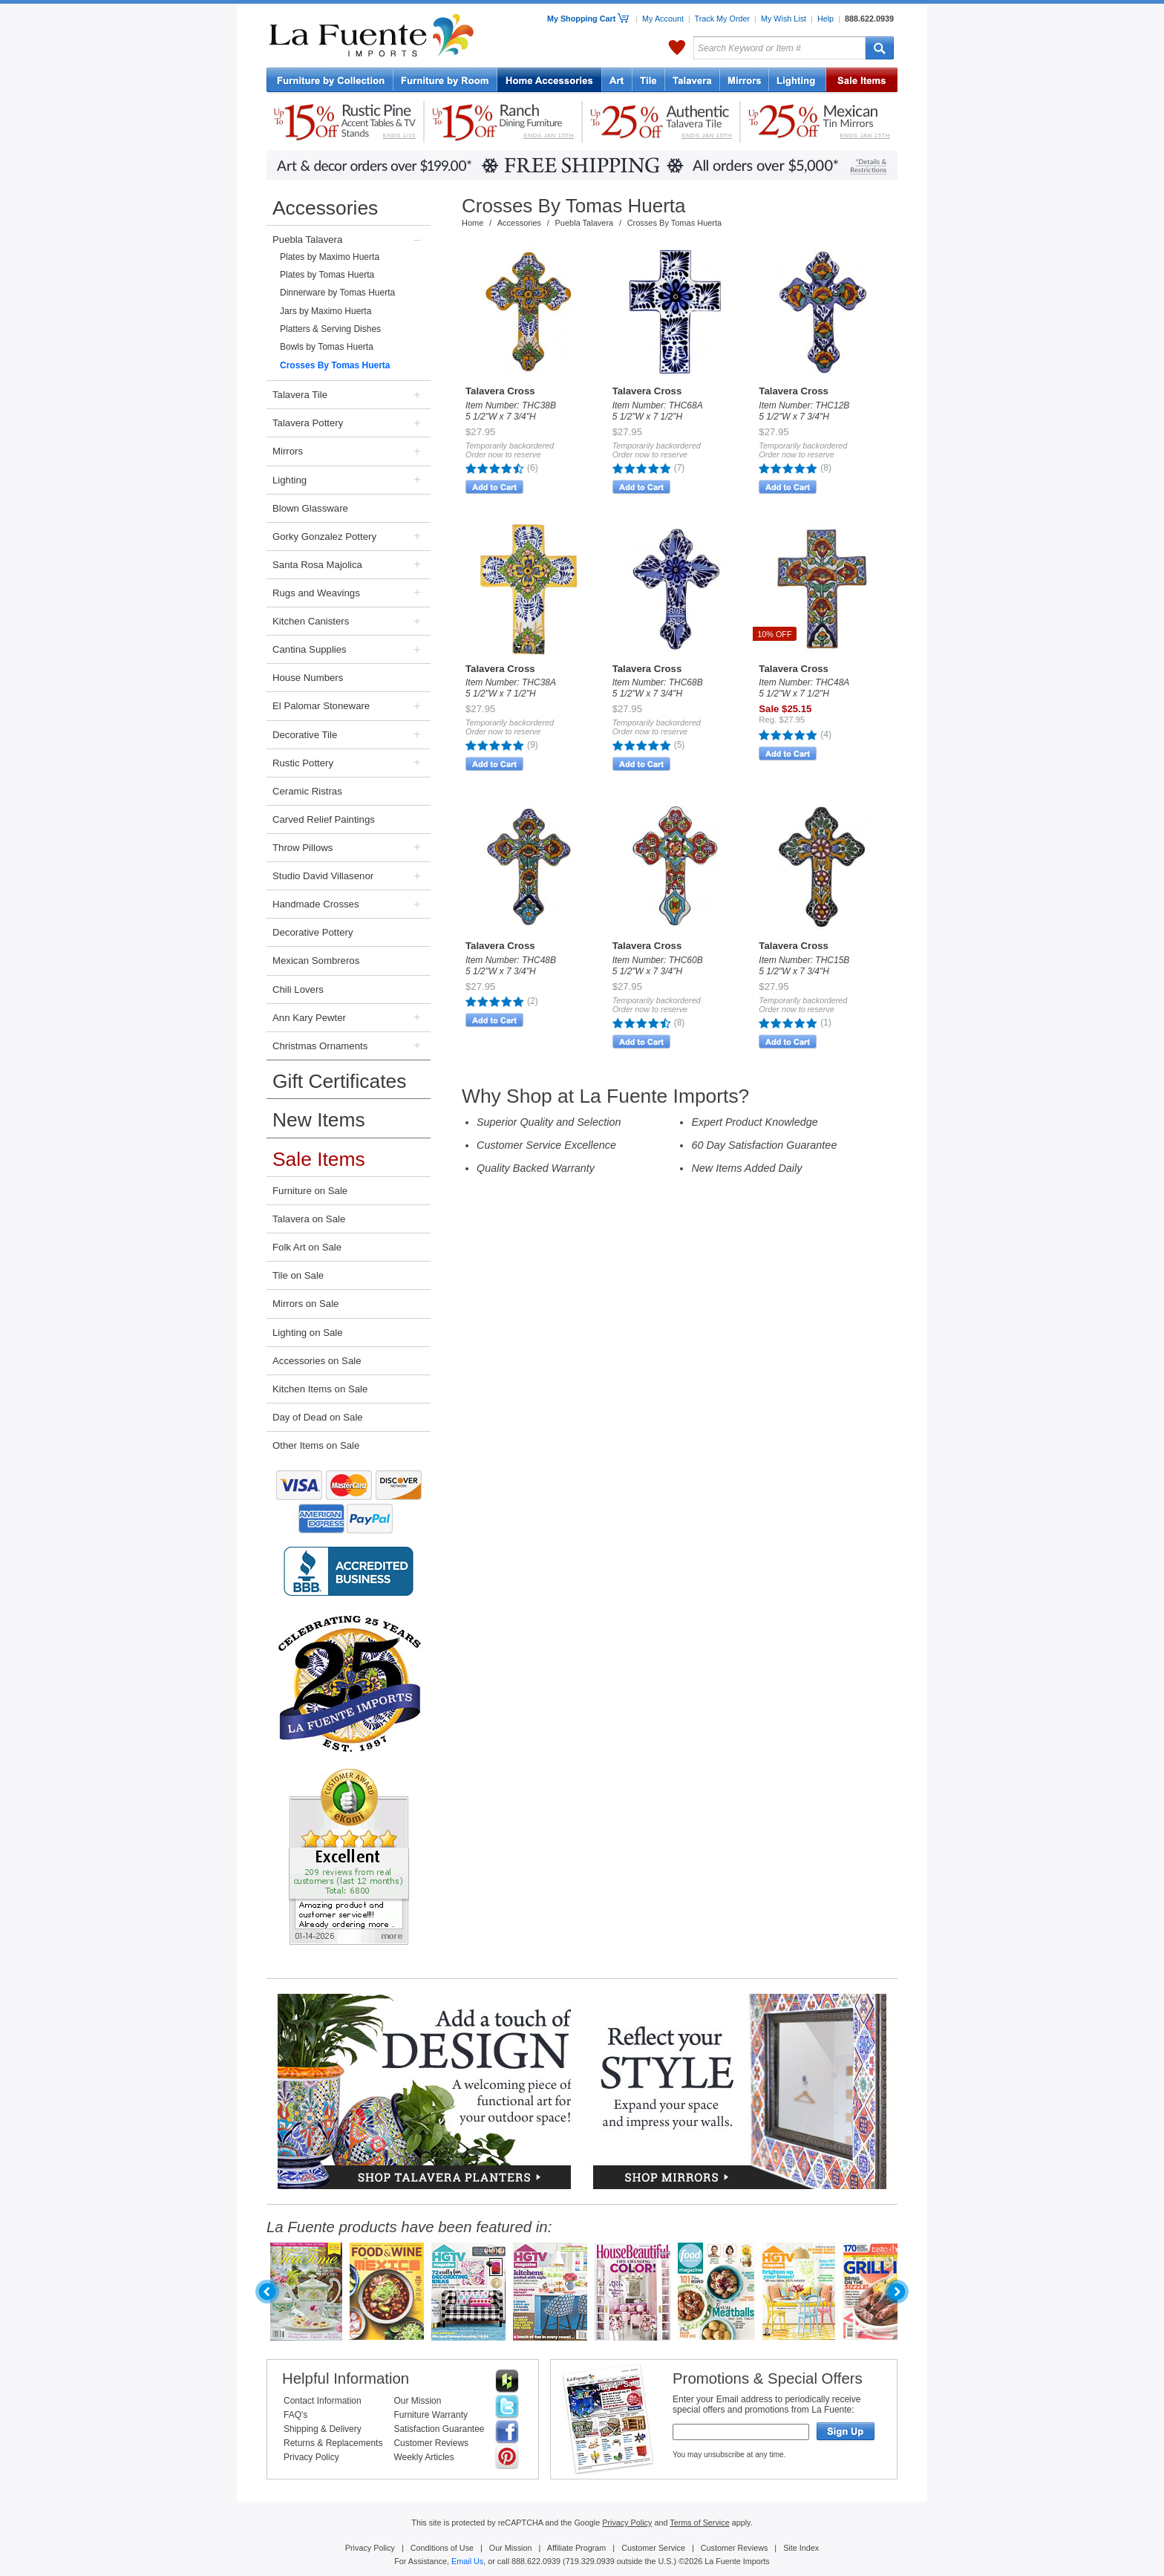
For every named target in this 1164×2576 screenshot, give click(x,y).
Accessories (325, 208)
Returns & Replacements (333, 2443)
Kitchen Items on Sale (319, 1389)
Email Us (467, 2561)
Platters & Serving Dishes (330, 329)
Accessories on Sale (316, 1360)
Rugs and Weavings (316, 593)
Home (472, 222)
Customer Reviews (430, 2443)
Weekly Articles (423, 2457)
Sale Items (861, 81)
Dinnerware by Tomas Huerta (337, 292)
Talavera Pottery (692, 81)
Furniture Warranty (430, 2415)
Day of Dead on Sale (317, 1417)
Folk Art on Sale (306, 1247)
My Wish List (783, 18)
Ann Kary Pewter (309, 1017)
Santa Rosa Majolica (317, 564)
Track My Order (723, 18)
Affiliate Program (576, 2547)
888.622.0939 (869, 18)
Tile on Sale (298, 1275)
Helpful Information (345, 2378)
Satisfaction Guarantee (438, 2429)
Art (617, 81)
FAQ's (295, 2415)
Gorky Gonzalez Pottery (324, 536)
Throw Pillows (302, 847)
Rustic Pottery (302, 763)
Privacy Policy (311, 2457)
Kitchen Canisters (310, 621)
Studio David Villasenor (322, 875)
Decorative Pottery (312, 932)
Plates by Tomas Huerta (327, 275)
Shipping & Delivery (323, 2429)
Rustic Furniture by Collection (330, 81)
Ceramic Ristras (307, 791)
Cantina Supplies (309, 649)
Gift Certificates (339, 1081)
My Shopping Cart (588, 18)
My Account (663, 18)
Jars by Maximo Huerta (325, 311)
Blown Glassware (310, 508)
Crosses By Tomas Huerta (335, 365)
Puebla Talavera (307, 239)
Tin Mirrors (744, 81)
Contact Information (323, 2401)
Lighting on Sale (307, 1332)
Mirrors (287, 451)
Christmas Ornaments (319, 1045)
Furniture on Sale (309, 1190)
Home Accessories (549, 81)
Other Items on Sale (315, 1445)
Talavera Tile (299, 394)
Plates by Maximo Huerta (329, 257)
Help (825, 18)
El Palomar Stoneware (321, 705)
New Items (318, 1120)
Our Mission (417, 2401)
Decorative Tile (304, 734)
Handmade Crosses (315, 904)
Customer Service (653, 2547)
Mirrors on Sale (305, 1303)
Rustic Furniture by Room (445, 81)
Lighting (797, 81)
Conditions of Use (442, 2547)
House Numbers (307, 677)
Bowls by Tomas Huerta (326, 347)
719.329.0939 (590, 2561)
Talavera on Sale (308, 1219)
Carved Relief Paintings (323, 819)
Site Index (801, 2547)
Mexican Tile (648, 81)
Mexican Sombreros (315, 960)
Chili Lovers (298, 989)
